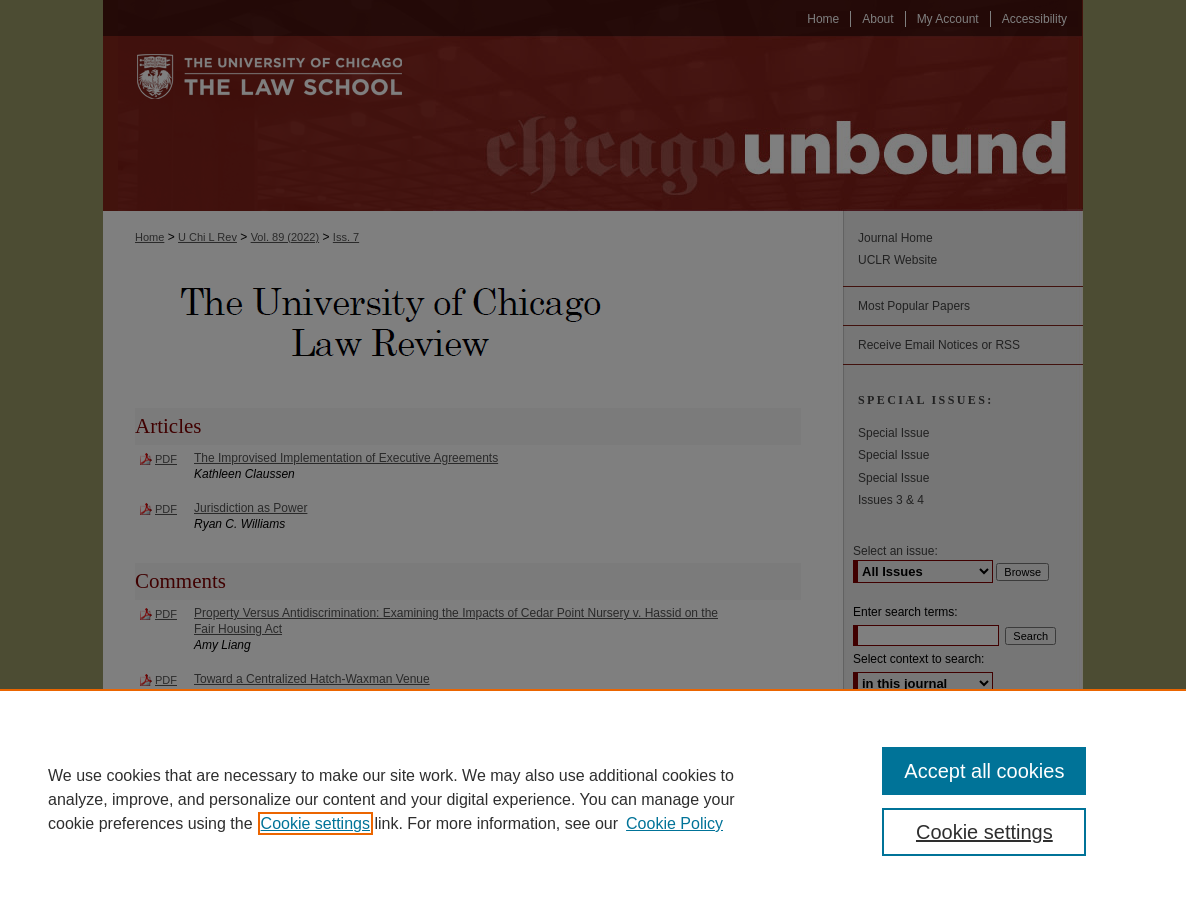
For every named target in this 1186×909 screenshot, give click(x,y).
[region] (593, 799)
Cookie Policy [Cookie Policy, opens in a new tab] (674, 823)
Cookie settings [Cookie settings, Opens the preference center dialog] (984, 832)
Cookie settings (315, 823)
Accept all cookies (984, 771)
